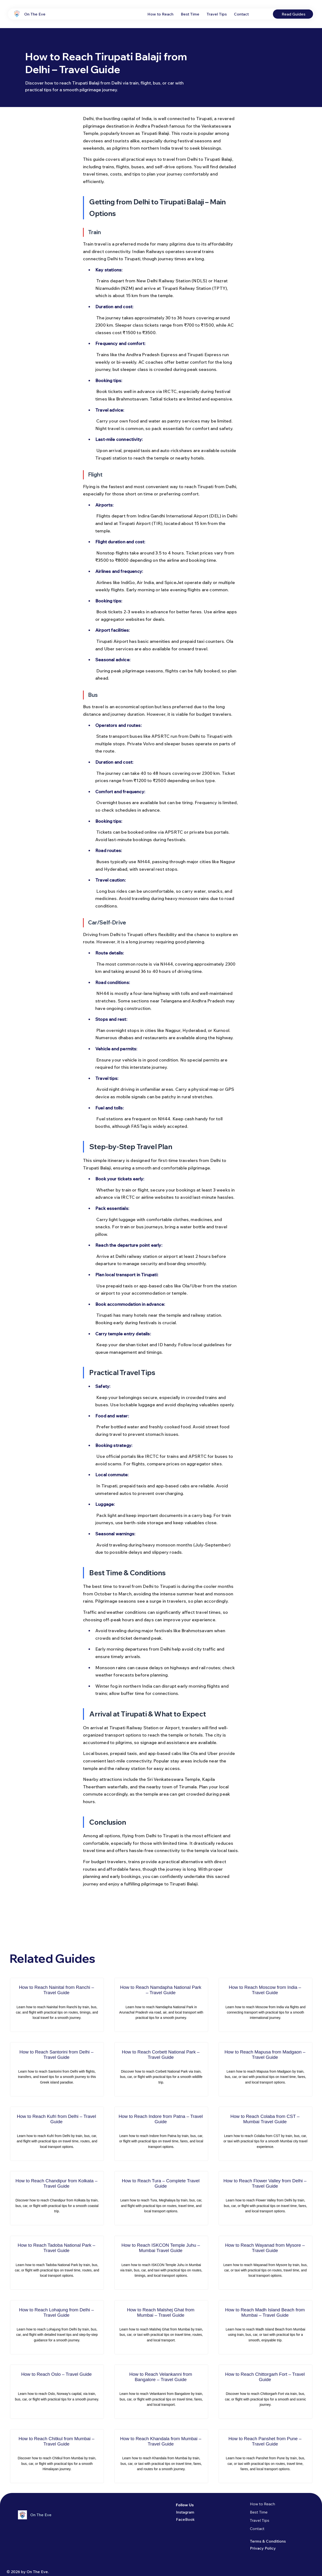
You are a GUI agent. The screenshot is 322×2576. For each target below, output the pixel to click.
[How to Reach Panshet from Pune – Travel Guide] (265, 2456)
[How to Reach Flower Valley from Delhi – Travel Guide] (265, 2198)
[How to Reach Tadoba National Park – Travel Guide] (57, 2263)
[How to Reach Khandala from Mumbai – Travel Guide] (161, 2456)
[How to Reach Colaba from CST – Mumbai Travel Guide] (265, 2134)
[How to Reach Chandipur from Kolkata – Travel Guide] (57, 2198)
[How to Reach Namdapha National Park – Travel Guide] (161, 2005)
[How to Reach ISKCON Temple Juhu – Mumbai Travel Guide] (161, 2263)
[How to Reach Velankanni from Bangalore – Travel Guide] (161, 2391)
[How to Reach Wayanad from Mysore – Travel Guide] (265, 2263)
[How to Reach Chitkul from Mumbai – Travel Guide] (57, 2456)
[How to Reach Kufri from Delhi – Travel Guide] (57, 2134)
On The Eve (34, 14)
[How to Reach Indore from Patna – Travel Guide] (161, 2134)
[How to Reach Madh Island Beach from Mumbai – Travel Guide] (265, 2327)
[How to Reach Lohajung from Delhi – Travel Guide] (57, 2327)
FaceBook (185, 2519)
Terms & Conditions (268, 2541)
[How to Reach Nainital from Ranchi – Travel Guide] (57, 2005)
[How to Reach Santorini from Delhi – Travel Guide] (57, 2069)
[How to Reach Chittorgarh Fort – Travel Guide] (265, 2391)
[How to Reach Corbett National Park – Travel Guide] (161, 2069)
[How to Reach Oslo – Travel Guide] (57, 2391)
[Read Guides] (293, 14)
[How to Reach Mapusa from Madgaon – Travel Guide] (265, 2069)
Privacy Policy (263, 2548)
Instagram (185, 2512)
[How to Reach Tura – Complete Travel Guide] (161, 2198)
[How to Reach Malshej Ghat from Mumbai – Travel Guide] (161, 2327)
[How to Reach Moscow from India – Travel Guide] (265, 2005)
